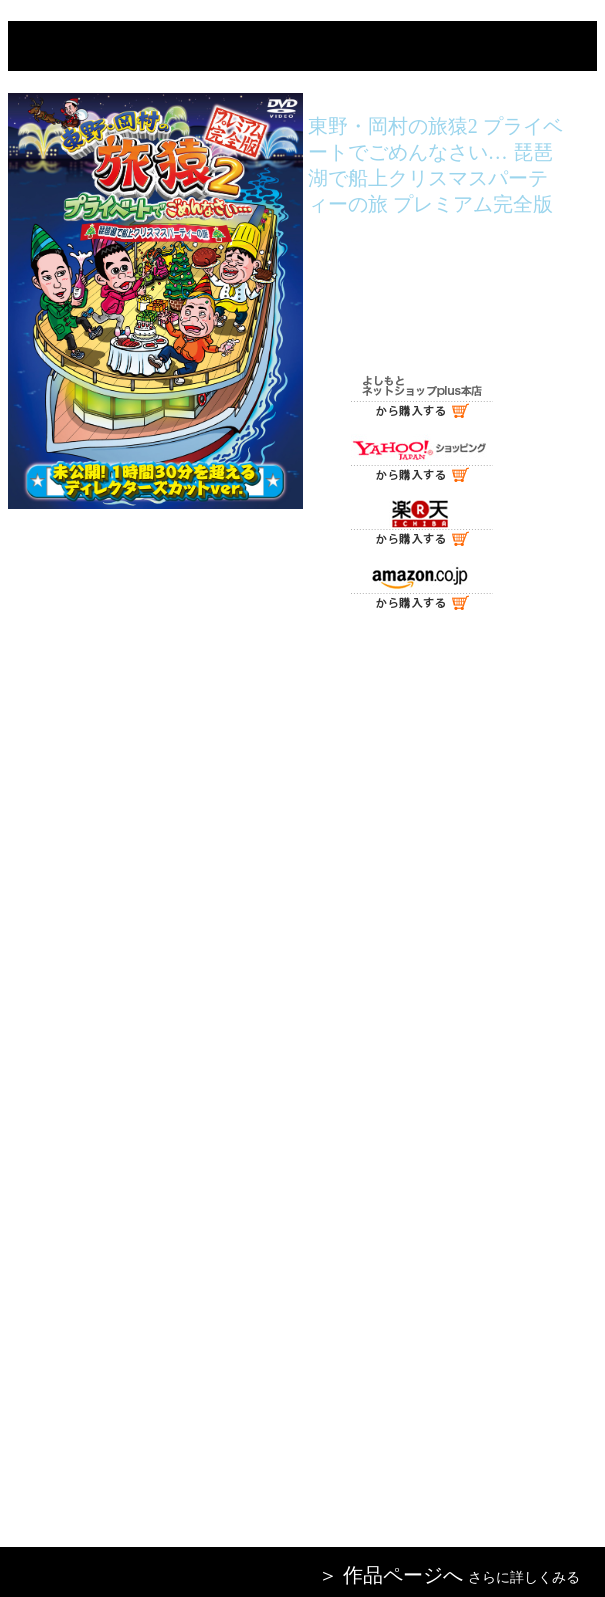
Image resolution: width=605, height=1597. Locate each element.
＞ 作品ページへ (390, 1575)
